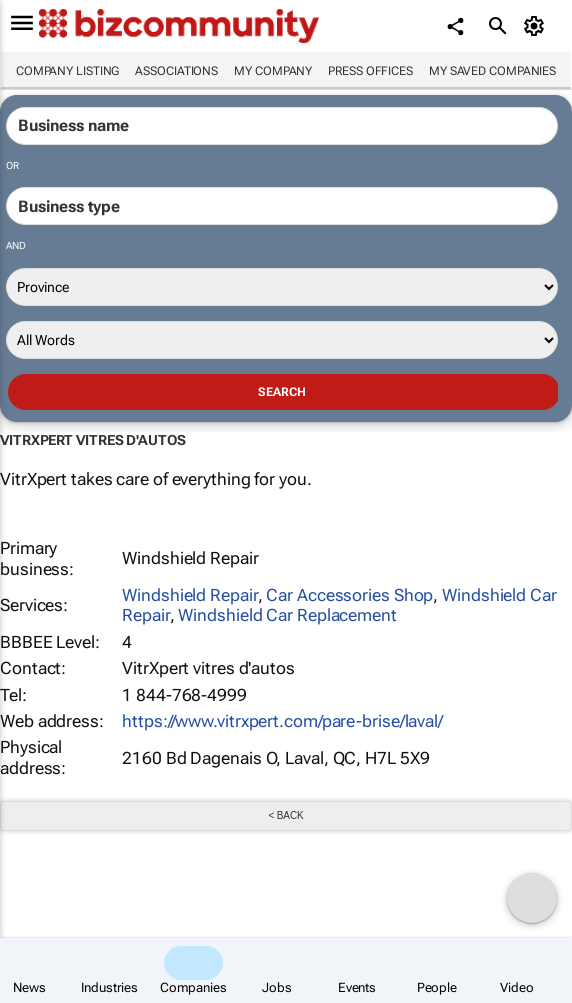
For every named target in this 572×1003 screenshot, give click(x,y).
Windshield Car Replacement (287, 615)
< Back (285, 815)
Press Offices (370, 71)
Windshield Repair (189, 595)
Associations (176, 71)
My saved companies (492, 71)
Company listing (68, 71)
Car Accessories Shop (349, 595)
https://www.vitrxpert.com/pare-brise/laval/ (282, 721)
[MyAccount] (537, 26)
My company (273, 71)
